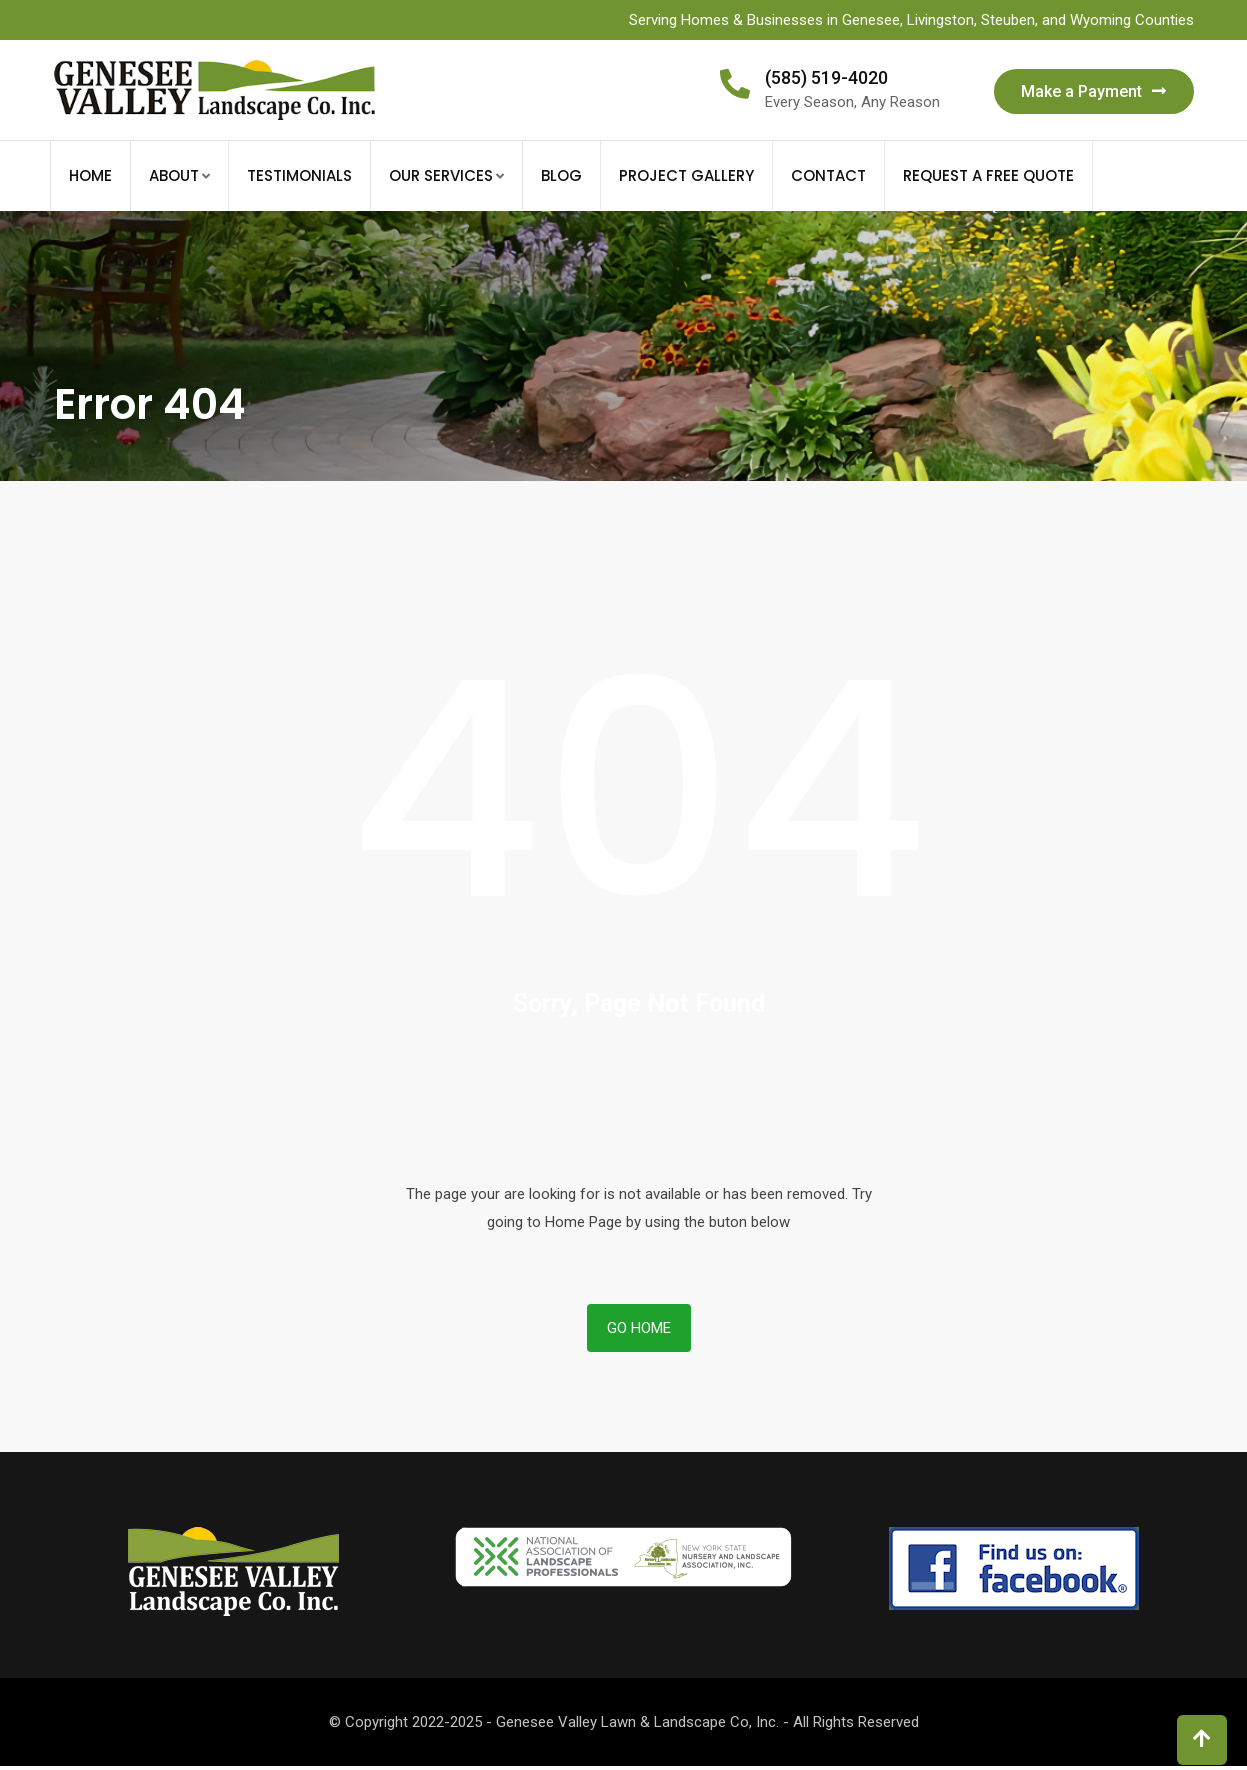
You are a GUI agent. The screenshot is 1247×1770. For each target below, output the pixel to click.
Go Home (639, 1328)
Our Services (441, 175)
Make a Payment (1094, 91)
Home (90, 175)
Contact (828, 175)
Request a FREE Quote (988, 175)
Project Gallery (686, 175)
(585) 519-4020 (826, 77)
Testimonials (299, 175)
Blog (561, 175)
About (174, 175)
